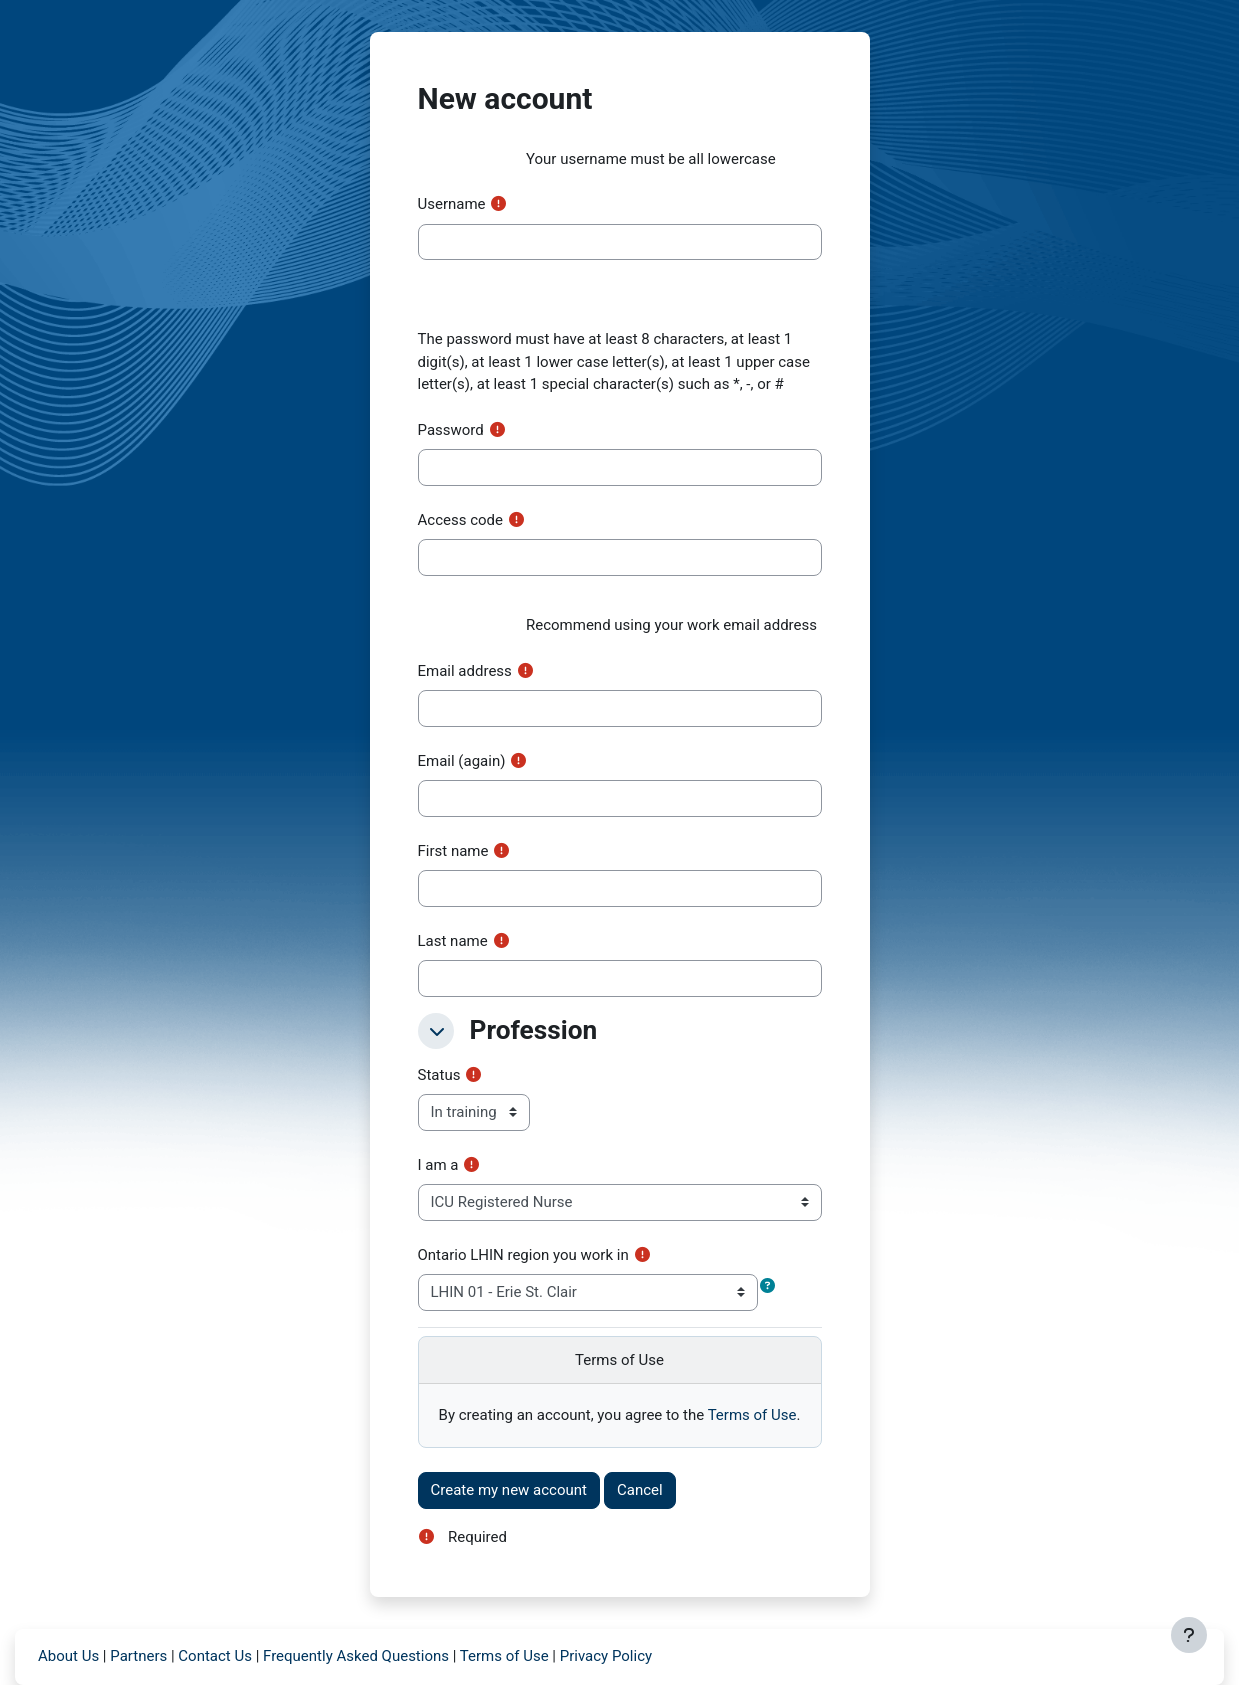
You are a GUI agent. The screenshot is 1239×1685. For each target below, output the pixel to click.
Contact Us (215, 1656)
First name (453, 851)
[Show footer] (1189, 1635)
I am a (438, 1165)
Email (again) (462, 761)
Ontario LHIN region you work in (523, 1255)
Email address (465, 671)
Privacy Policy (606, 1656)
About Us (68, 1656)
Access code (460, 520)
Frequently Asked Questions (356, 1656)
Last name (453, 941)
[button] (436, 1031)
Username (452, 204)
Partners (138, 1656)
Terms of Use (752, 1415)
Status (439, 1075)
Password (451, 430)
